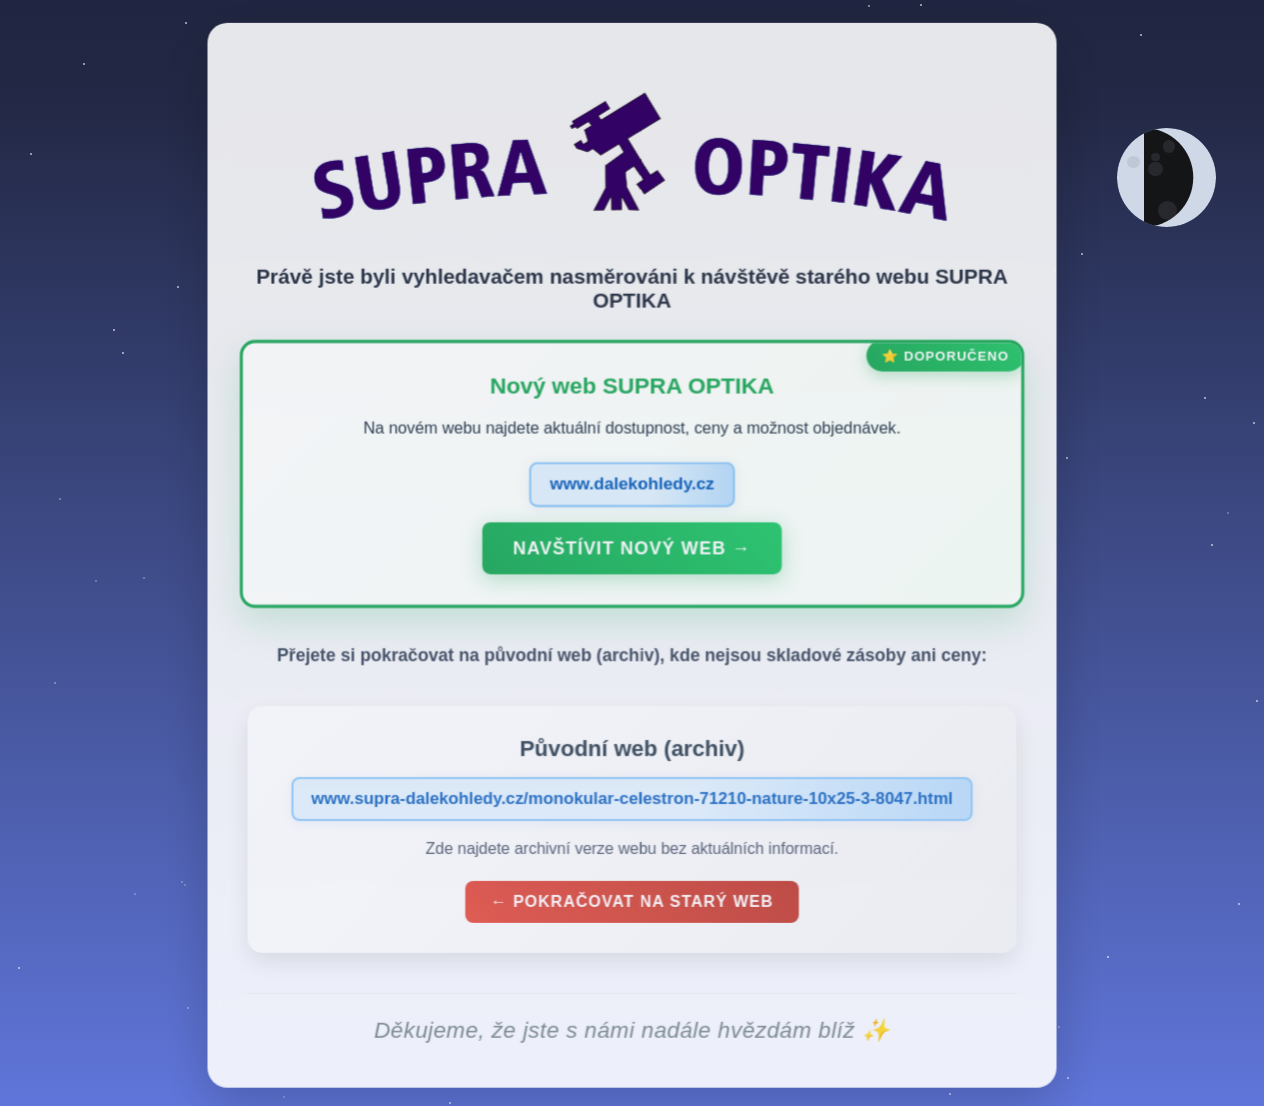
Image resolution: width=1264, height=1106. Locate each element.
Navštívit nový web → (632, 552)
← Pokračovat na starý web (632, 905)
